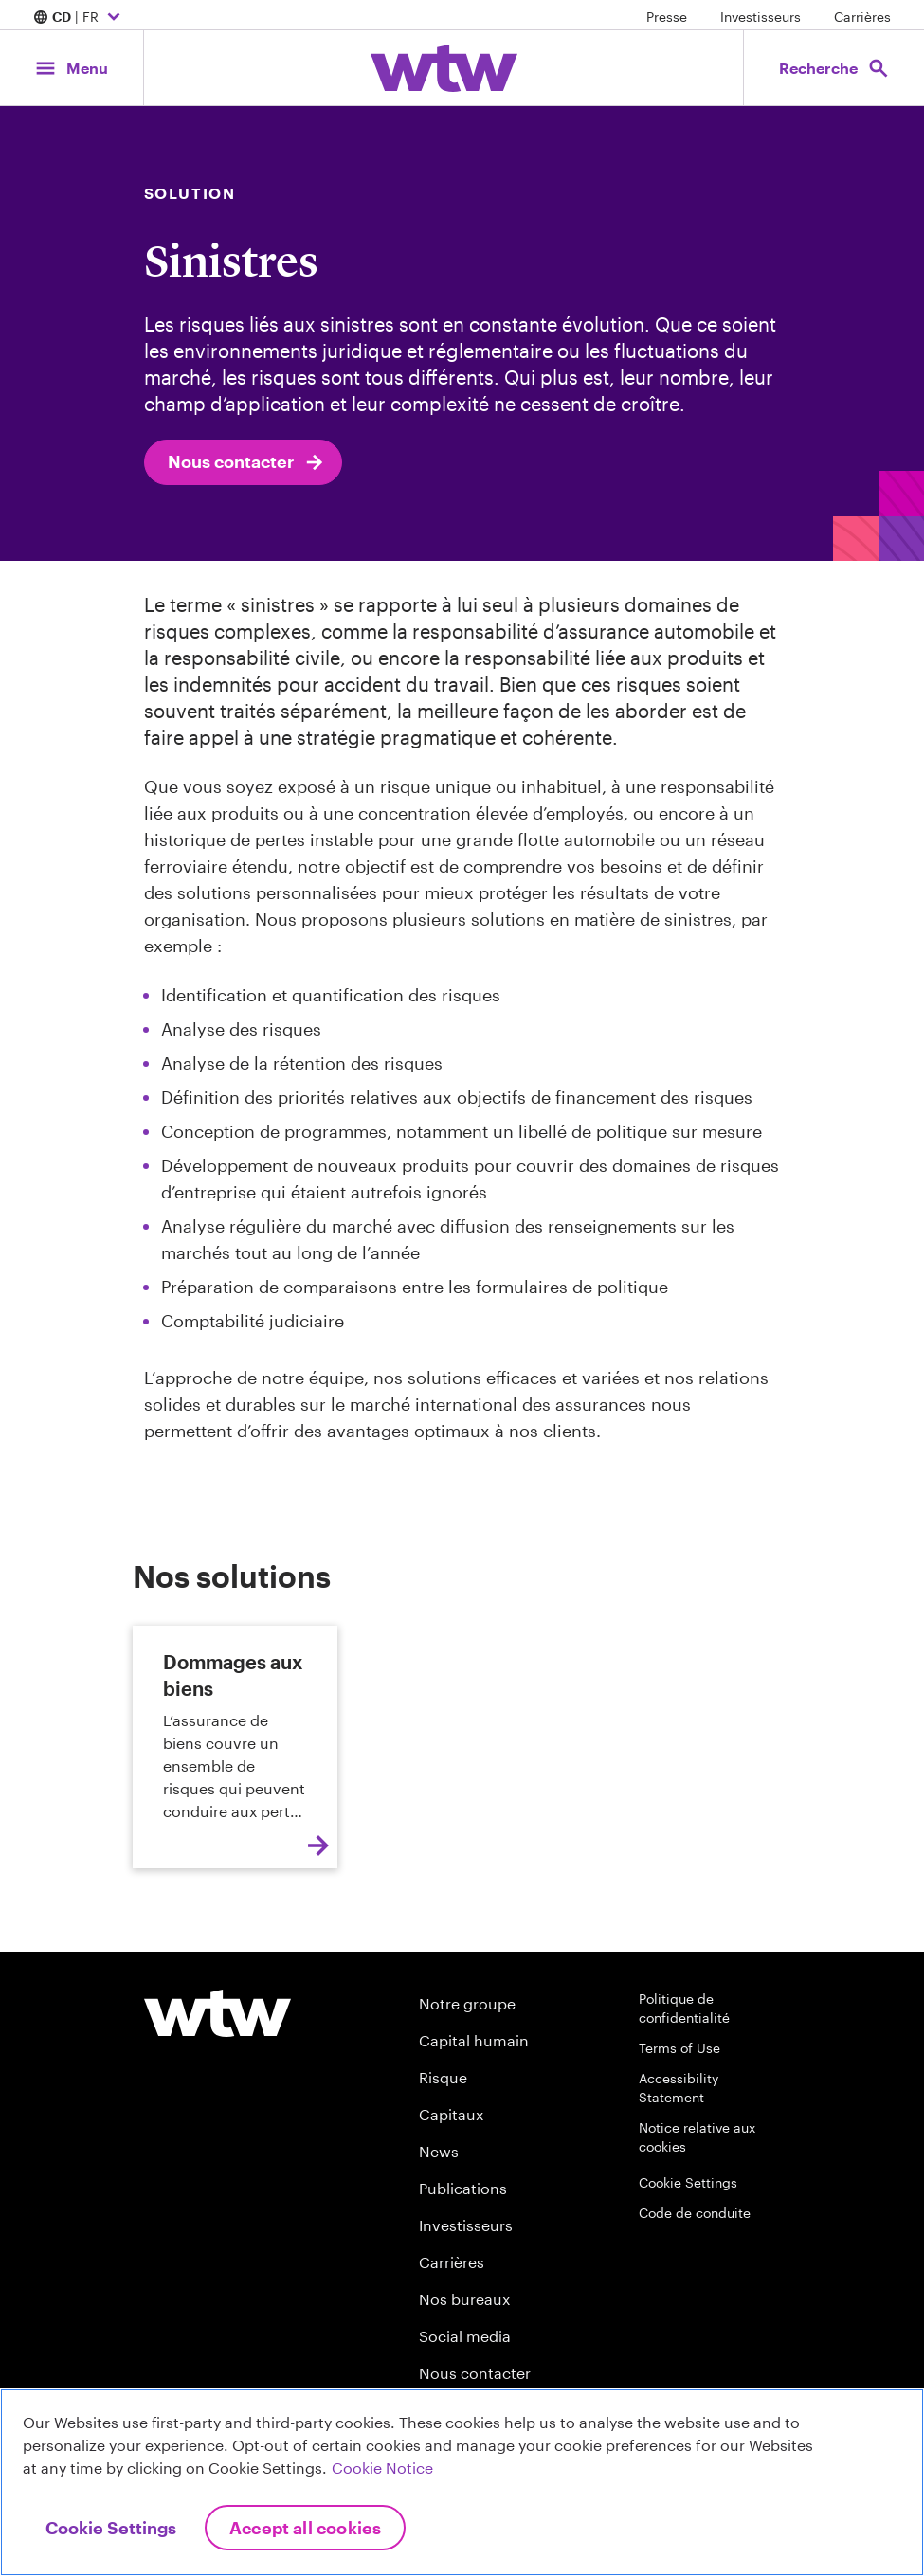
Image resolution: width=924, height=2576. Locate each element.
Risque (443, 2077)
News (439, 2151)
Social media (465, 2336)
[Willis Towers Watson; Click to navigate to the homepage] (444, 68)
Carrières (862, 17)
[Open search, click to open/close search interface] (832, 67)
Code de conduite (695, 2213)
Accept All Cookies (305, 2527)
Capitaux (451, 2114)
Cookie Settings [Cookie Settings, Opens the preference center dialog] (110, 2527)
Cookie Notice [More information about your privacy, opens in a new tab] (382, 2468)
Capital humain (474, 2040)
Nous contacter (247, 462)
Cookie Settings (688, 2182)
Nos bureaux (464, 2299)
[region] (462, 2482)
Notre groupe (467, 2003)
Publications (463, 2188)
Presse (666, 17)
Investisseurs (760, 17)
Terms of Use (679, 2048)
